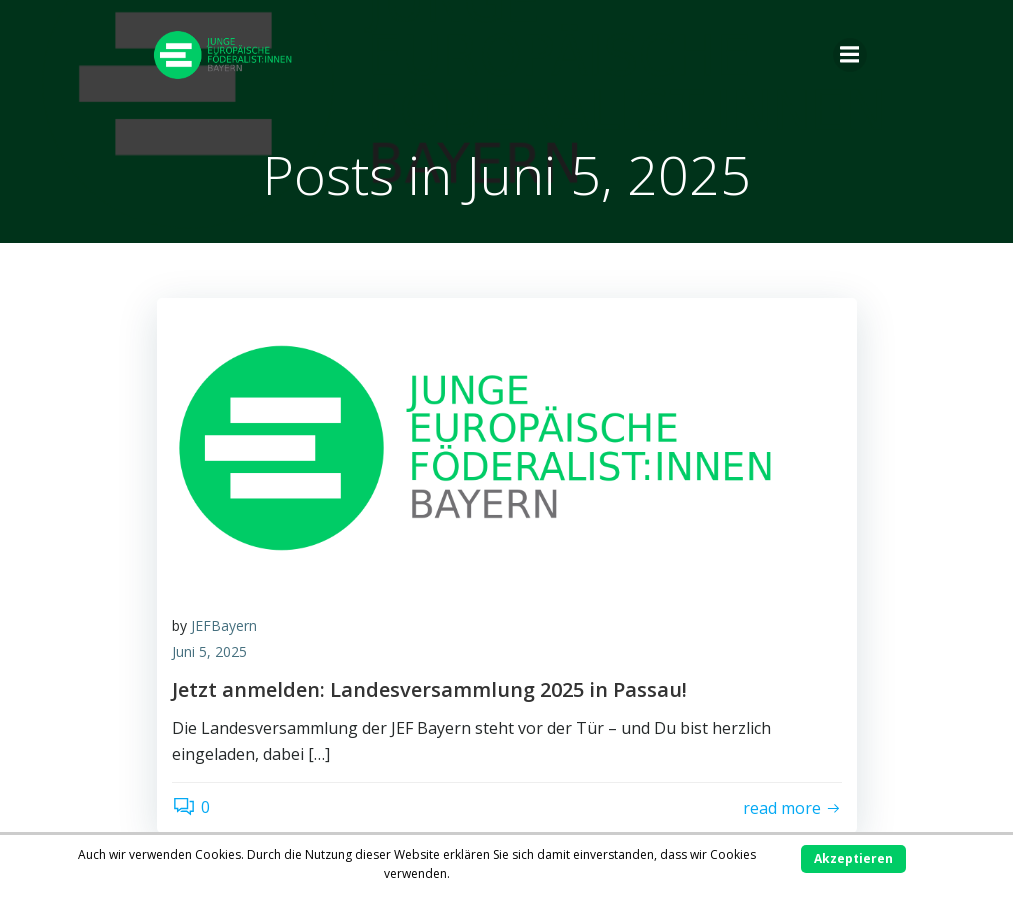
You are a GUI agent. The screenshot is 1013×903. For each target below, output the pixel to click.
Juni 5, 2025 (209, 651)
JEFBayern (224, 625)
